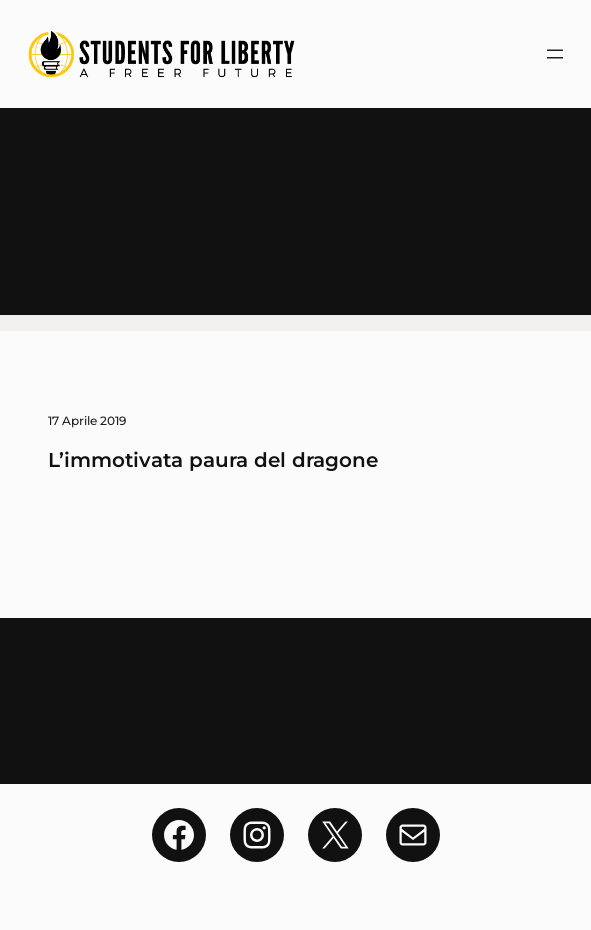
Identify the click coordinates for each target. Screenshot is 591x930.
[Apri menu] (555, 54)
